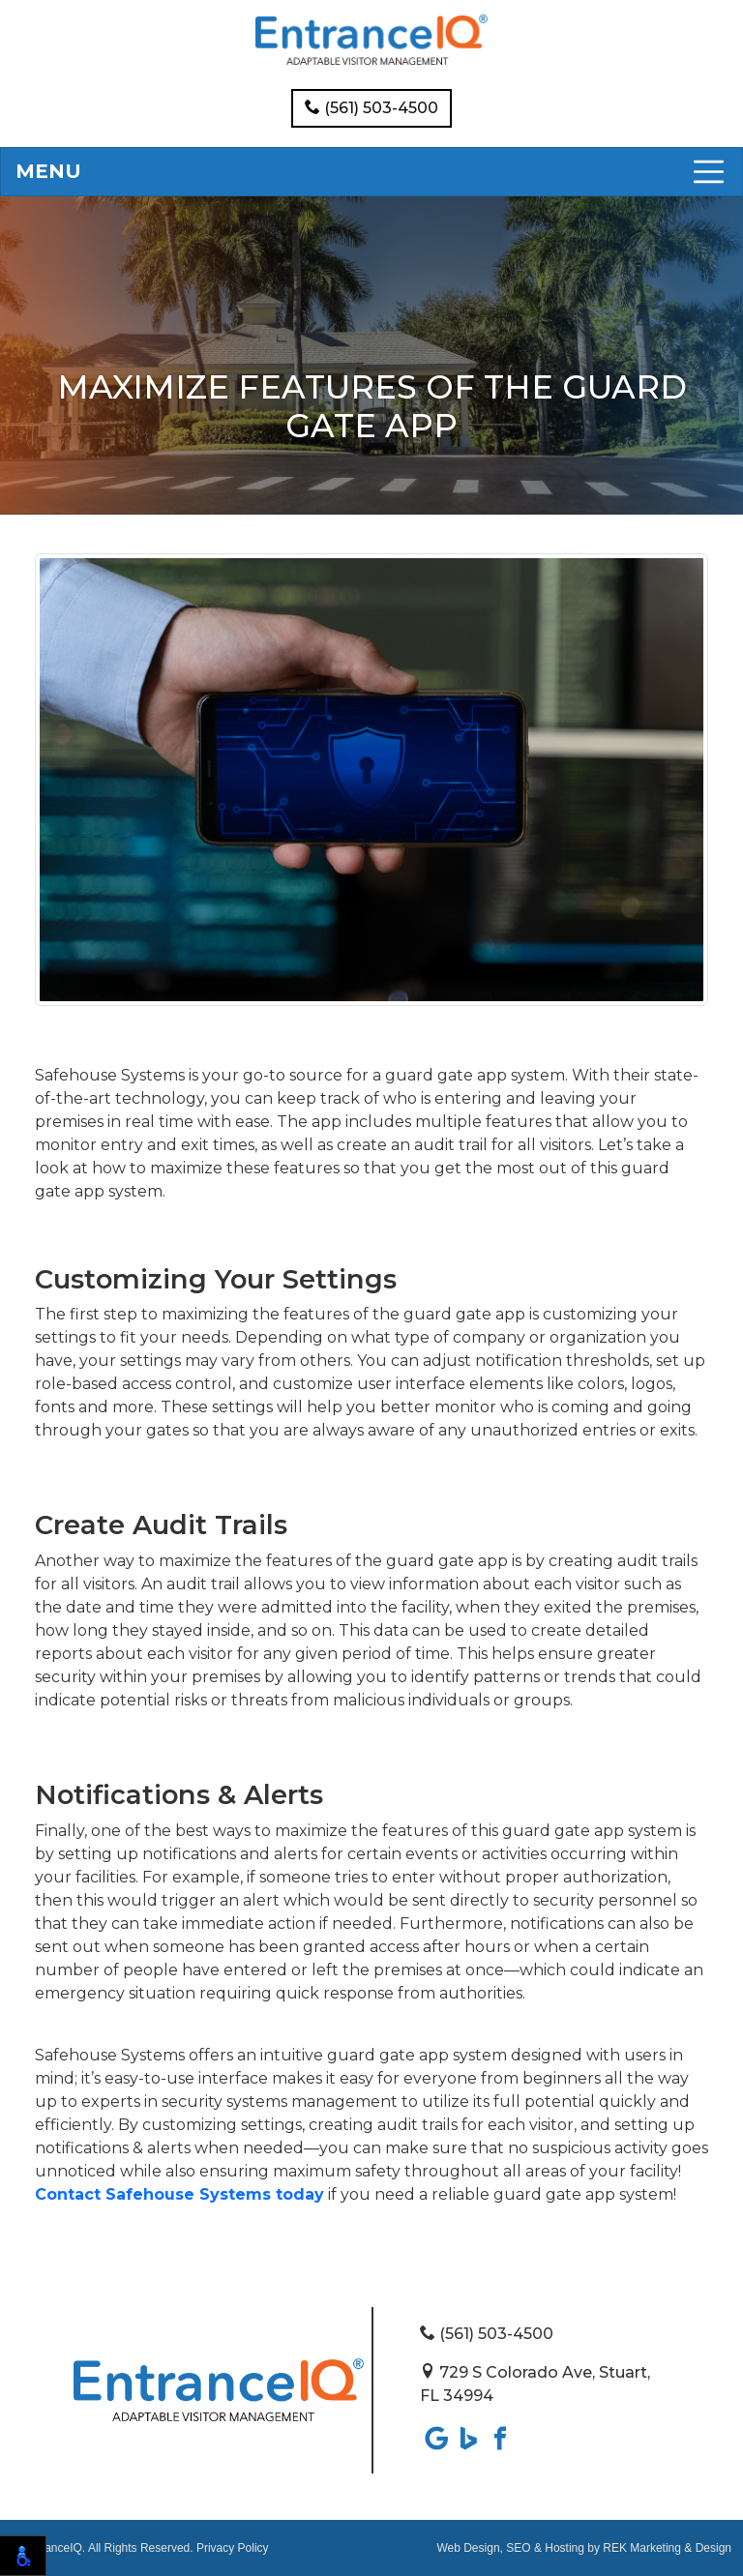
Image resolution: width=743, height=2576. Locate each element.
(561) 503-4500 (371, 108)
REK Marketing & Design (667, 2548)
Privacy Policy (232, 2548)
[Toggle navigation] (371, 171)
